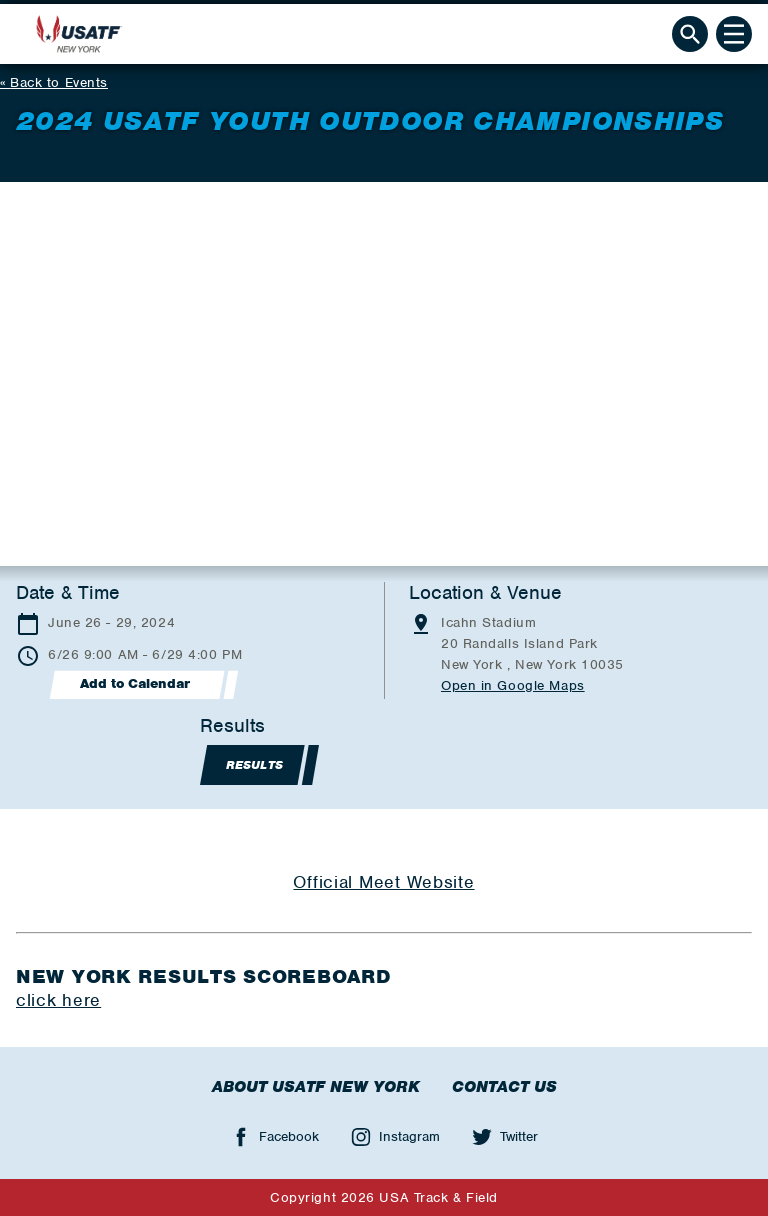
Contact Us (504, 1087)
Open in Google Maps (513, 685)
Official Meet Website (383, 882)
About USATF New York (316, 1087)
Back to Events (59, 82)
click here (58, 1000)
